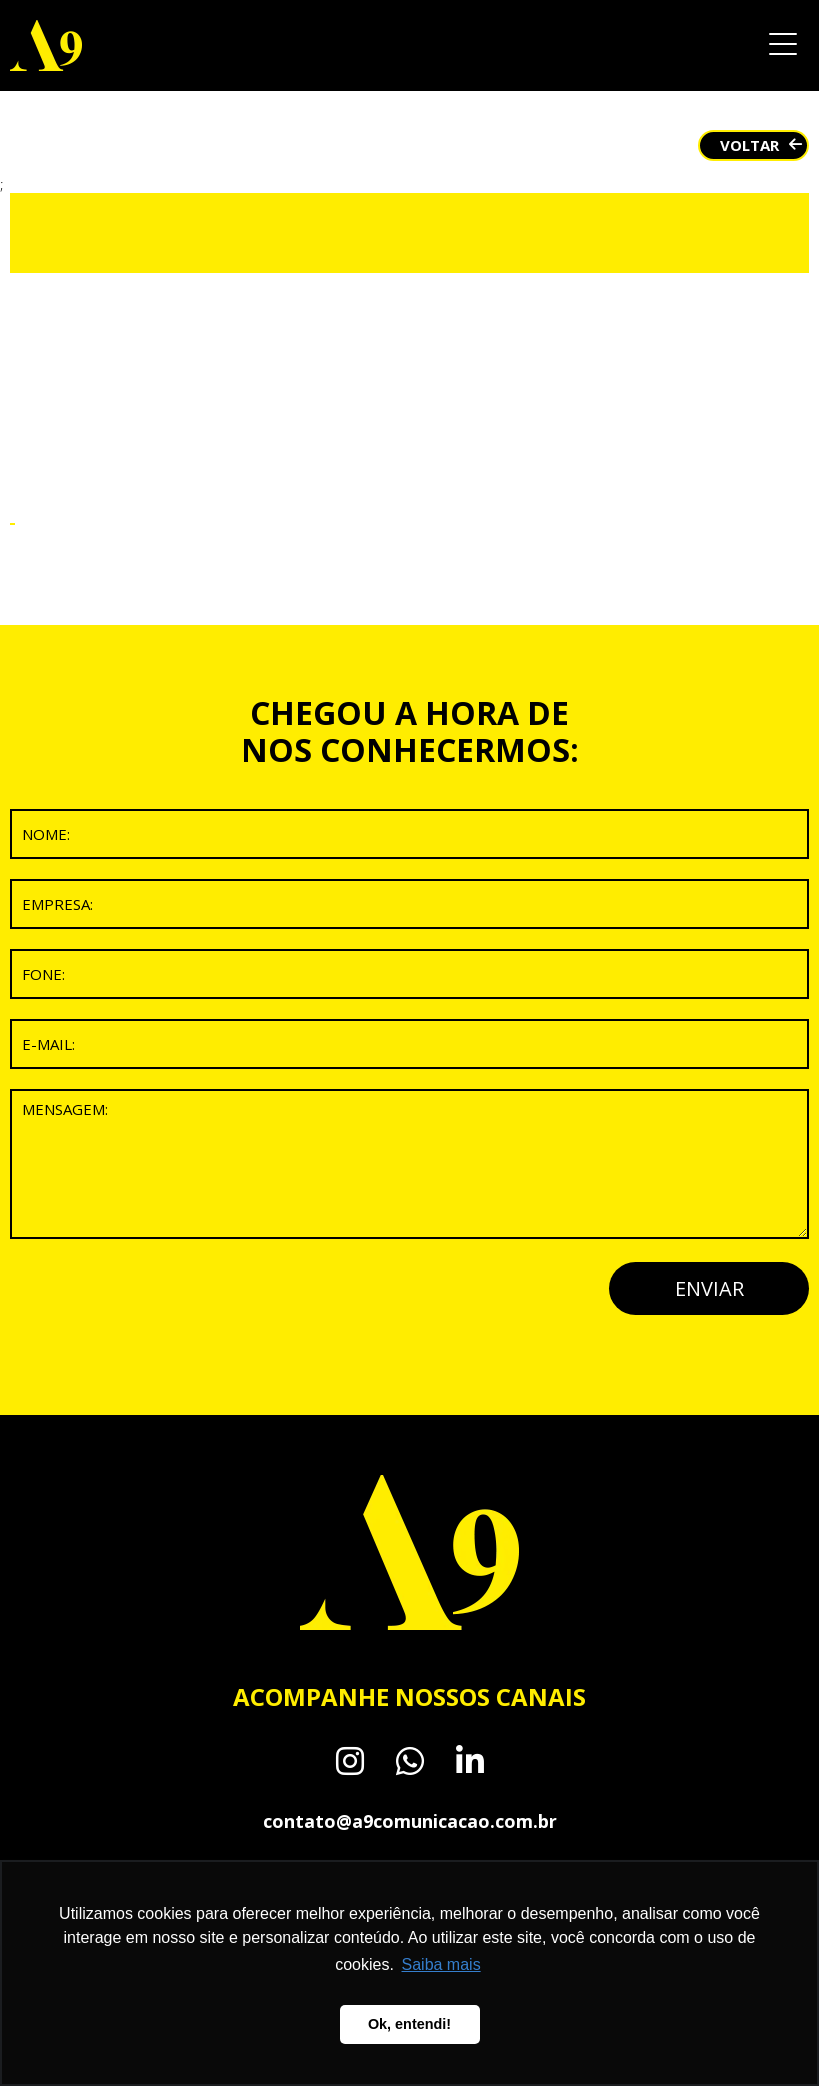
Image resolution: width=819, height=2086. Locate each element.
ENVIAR (709, 1288)
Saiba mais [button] (441, 1964)
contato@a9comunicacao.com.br (410, 1821)
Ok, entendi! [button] (409, 2024)
